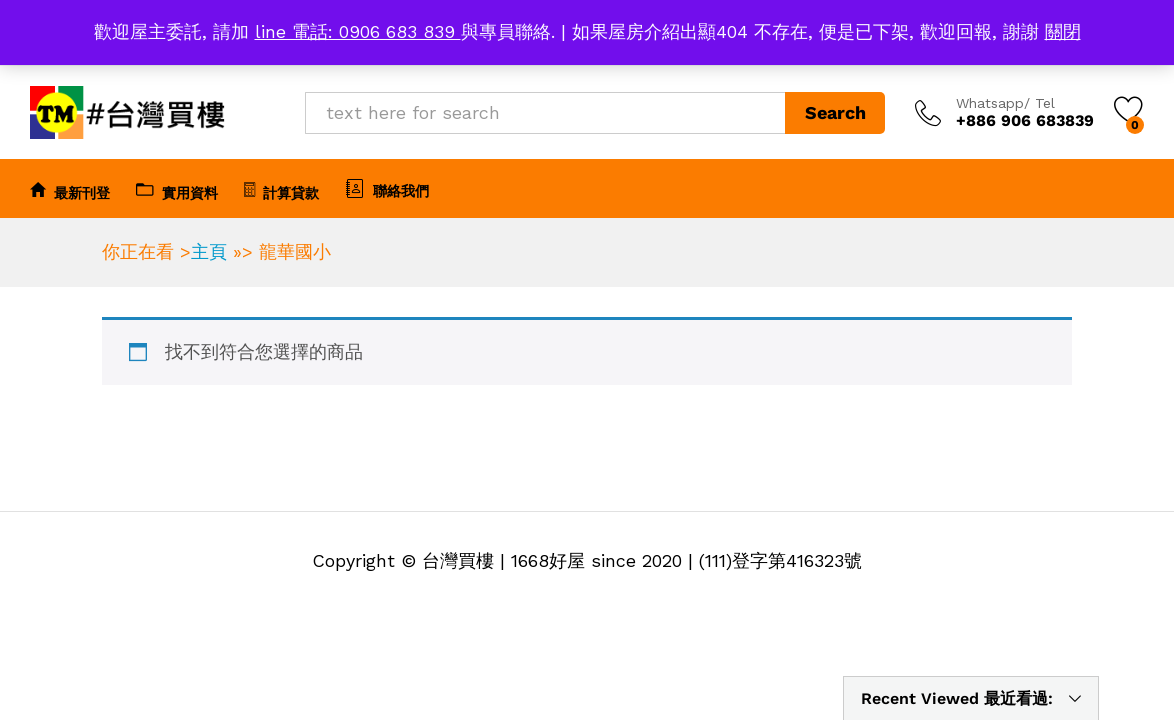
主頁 (209, 251)
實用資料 (177, 190)
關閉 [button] (1063, 31)
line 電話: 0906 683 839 (358, 31)
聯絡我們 (387, 188)
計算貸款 (281, 190)
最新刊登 (70, 190)
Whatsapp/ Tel (1005, 103)
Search (835, 112)
